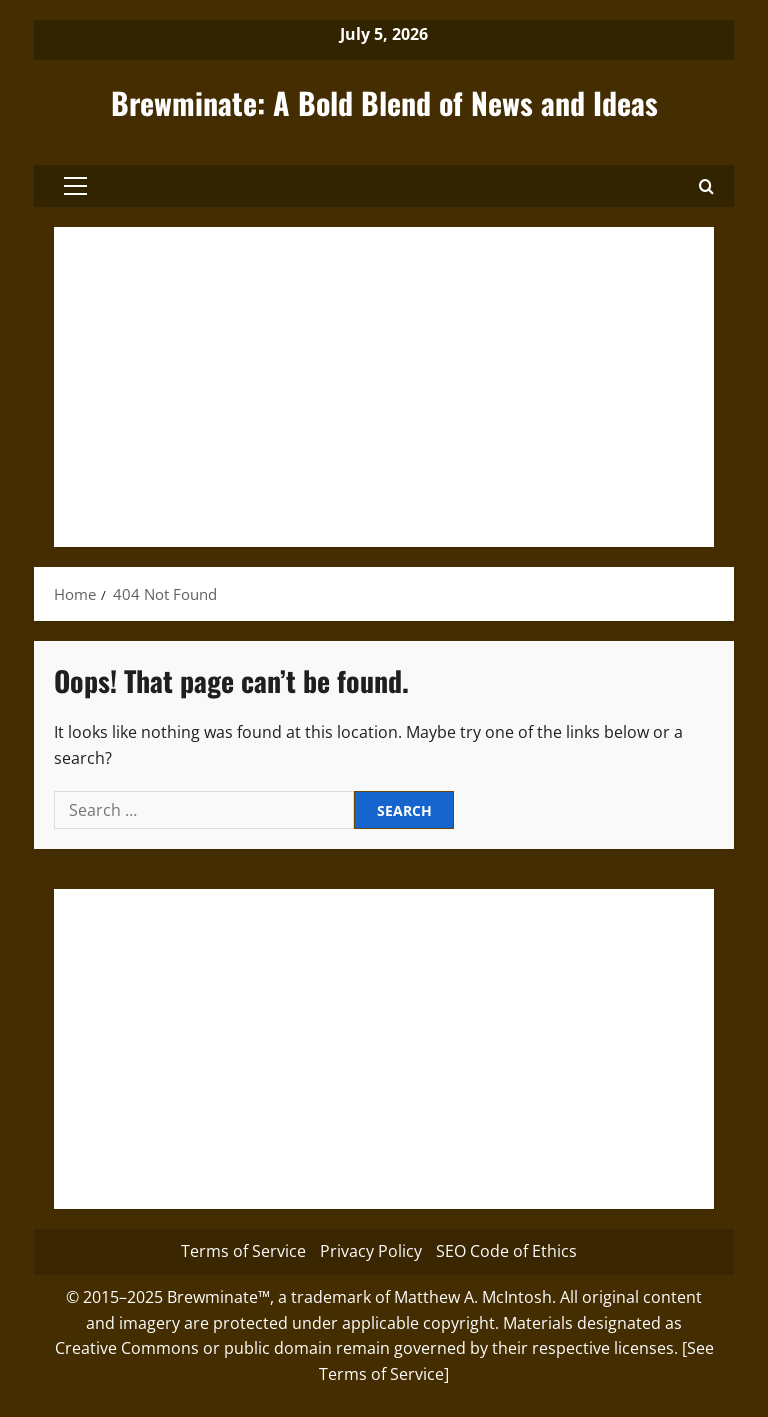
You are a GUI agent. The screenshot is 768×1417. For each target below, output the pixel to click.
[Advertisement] (384, 387)
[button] (75, 186)
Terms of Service (243, 1251)
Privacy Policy (371, 1251)
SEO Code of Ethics (506, 1251)
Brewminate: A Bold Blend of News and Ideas (384, 102)
